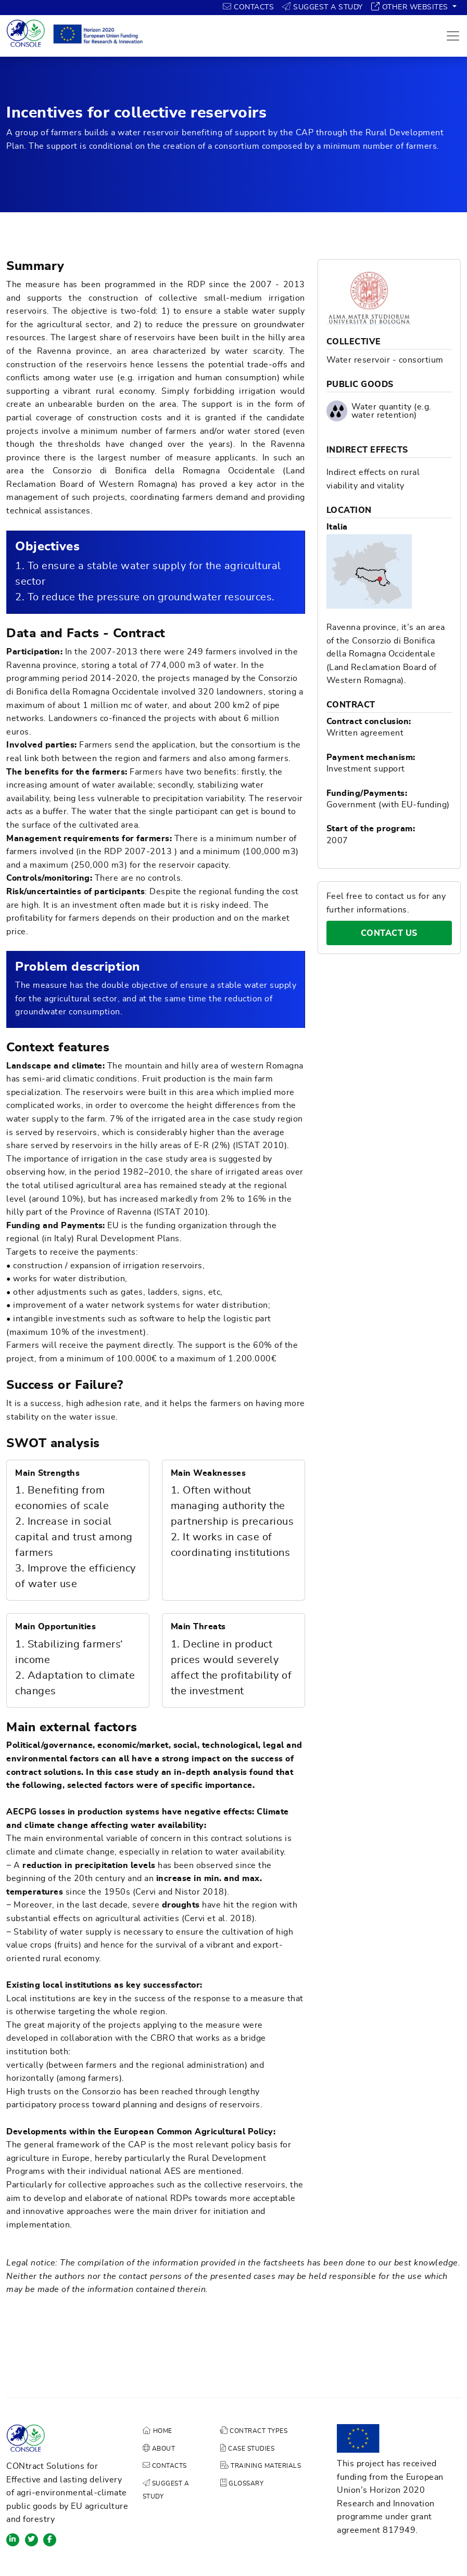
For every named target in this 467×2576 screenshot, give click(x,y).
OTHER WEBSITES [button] (411, 6)
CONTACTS (248, 6)
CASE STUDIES (247, 2448)
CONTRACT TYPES (253, 2431)
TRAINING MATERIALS (260, 2466)
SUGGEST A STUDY (322, 6)
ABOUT (159, 2448)
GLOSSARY (241, 2483)
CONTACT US (406, 933)
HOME (157, 2431)
